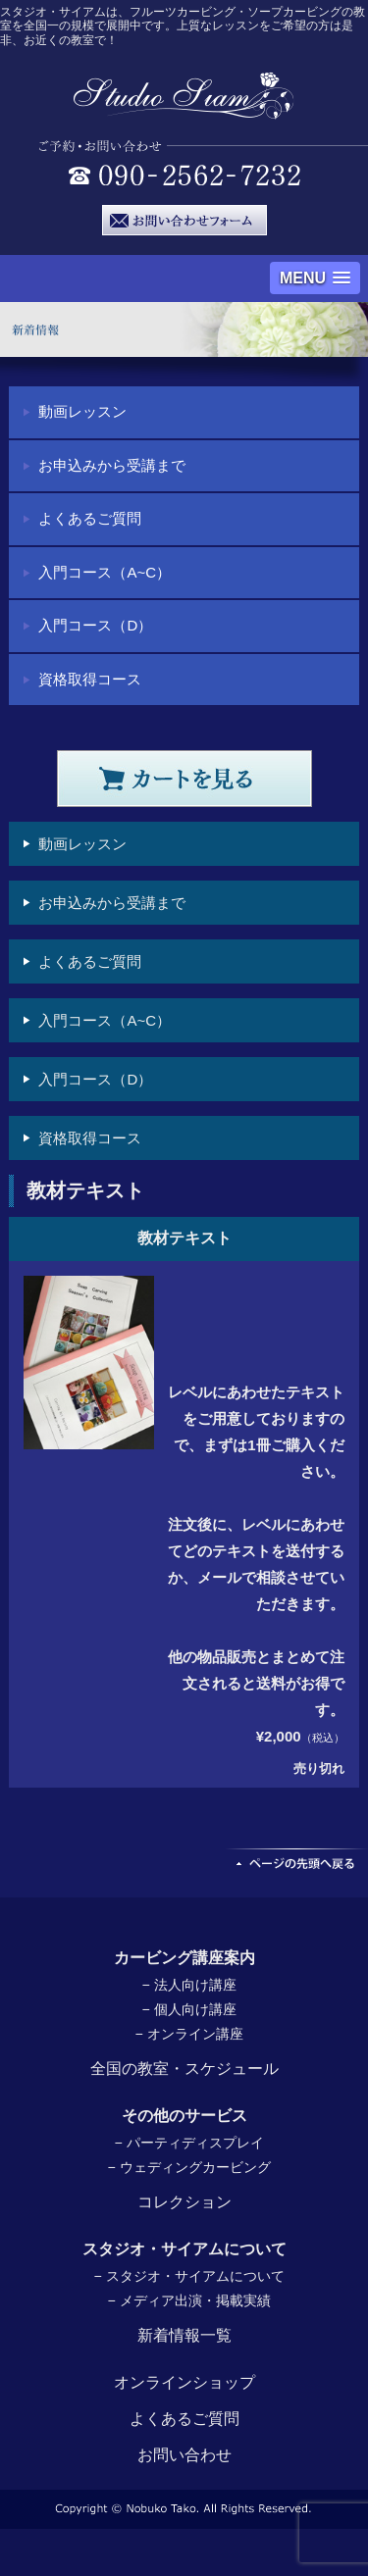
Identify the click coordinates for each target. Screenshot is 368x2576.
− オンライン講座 (188, 2034)
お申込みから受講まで (111, 465)
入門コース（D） (95, 625)
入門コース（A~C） (104, 572)
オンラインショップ (184, 2382)
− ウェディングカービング (188, 2167)
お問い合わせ (184, 2455)
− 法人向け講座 (188, 1985)
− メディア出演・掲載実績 (188, 2300)
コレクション (184, 2202)
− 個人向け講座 (188, 2009)
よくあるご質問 (89, 518)
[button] (315, 278)
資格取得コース (89, 679)
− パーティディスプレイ (188, 2142)
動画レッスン (82, 411)
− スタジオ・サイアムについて (188, 2276)
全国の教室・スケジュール (184, 2068)
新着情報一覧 (184, 2335)
